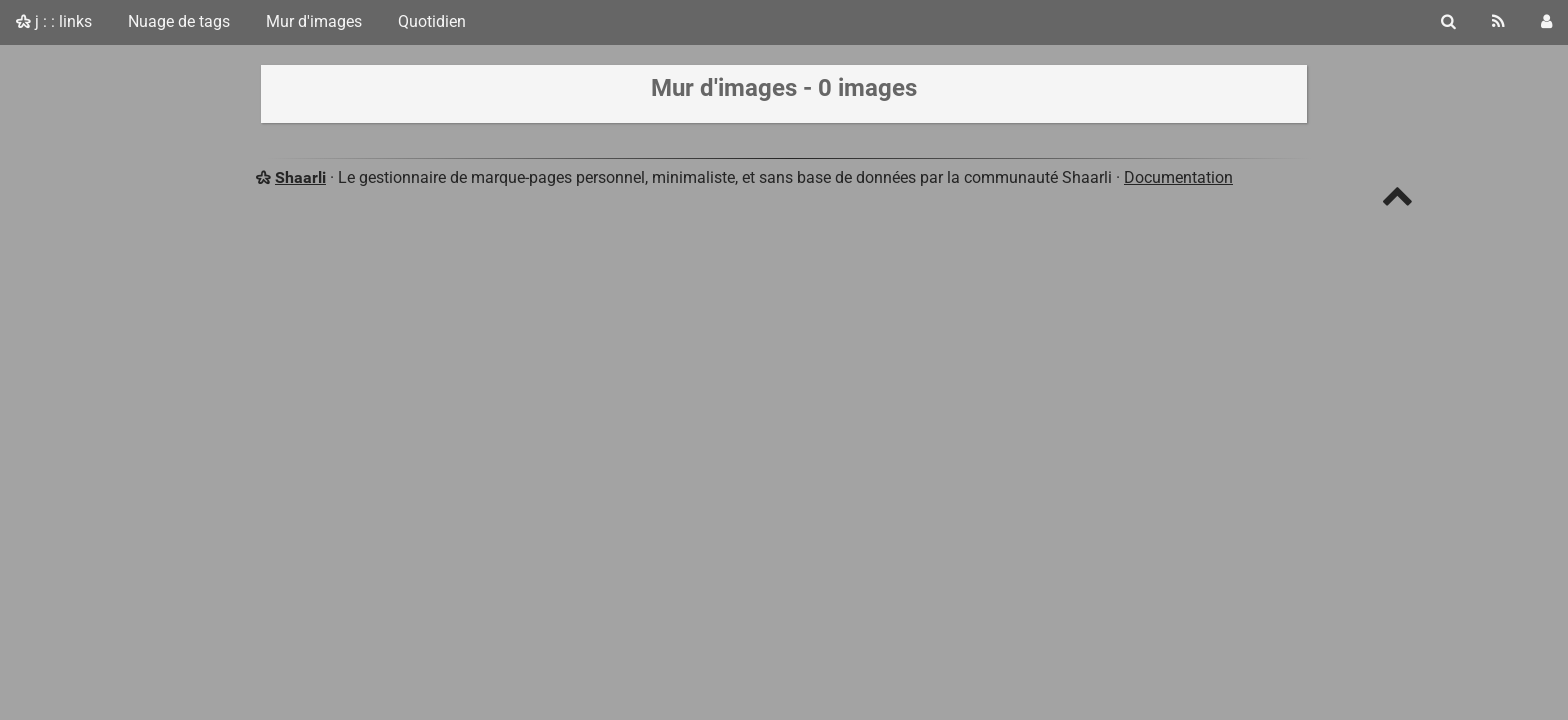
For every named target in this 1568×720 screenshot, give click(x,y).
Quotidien (432, 21)
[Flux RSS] (1498, 22)
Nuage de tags (179, 21)
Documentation (1178, 177)
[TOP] (1397, 200)
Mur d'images (314, 21)
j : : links (54, 21)
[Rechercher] (1448, 22)
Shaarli (300, 177)
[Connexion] (1546, 22)
